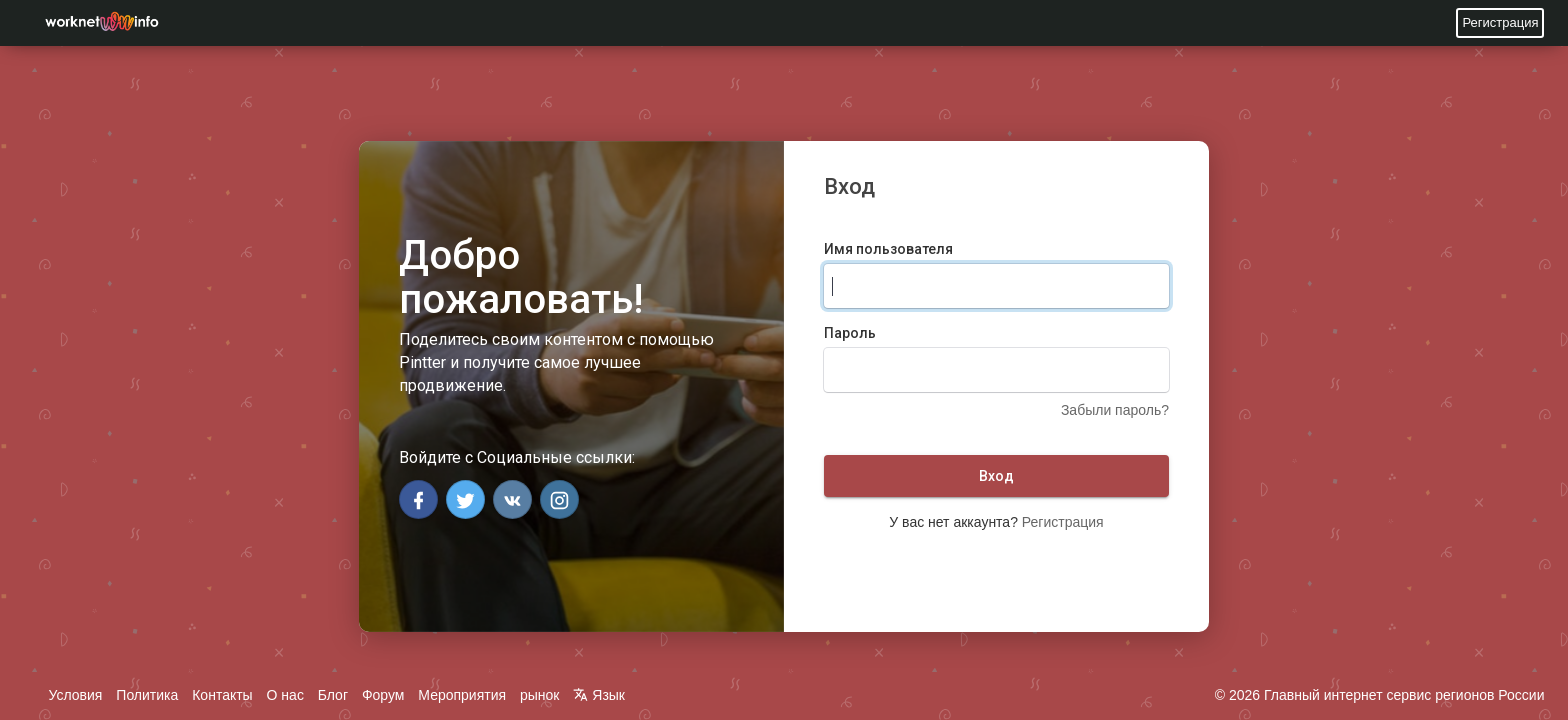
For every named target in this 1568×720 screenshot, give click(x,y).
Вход (996, 476)
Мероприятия (462, 695)
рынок (540, 695)
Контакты (222, 695)
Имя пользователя (888, 249)
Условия (76, 695)
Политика (147, 695)
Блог (333, 695)
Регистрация (1500, 22)
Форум (383, 695)
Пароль (850, 333)
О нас (285, 695)
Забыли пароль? (1115, 410)
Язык (599, 695)
